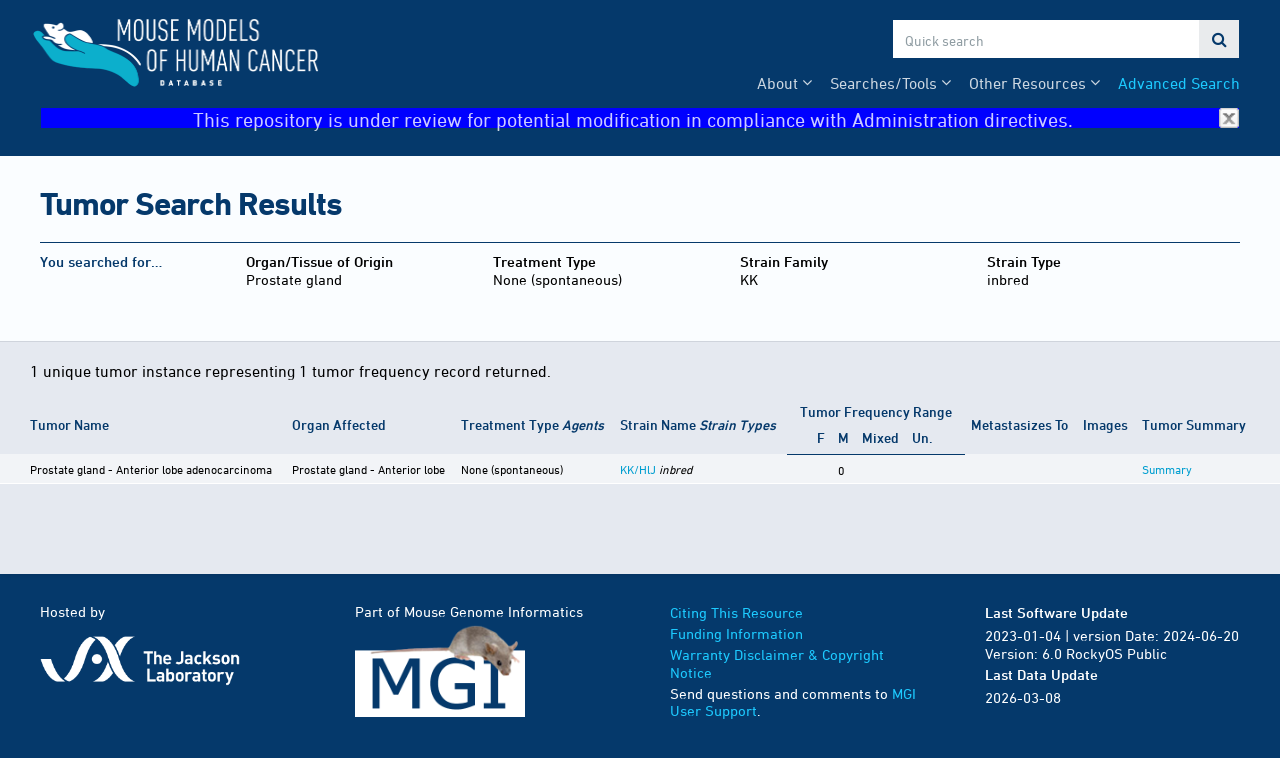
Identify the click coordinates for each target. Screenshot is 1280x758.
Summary (1167, 469)
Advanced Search (1179, 83)
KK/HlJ (638, 469)
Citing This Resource (736, 612)
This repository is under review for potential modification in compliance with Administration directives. (716, 118)
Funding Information (736, 633)
